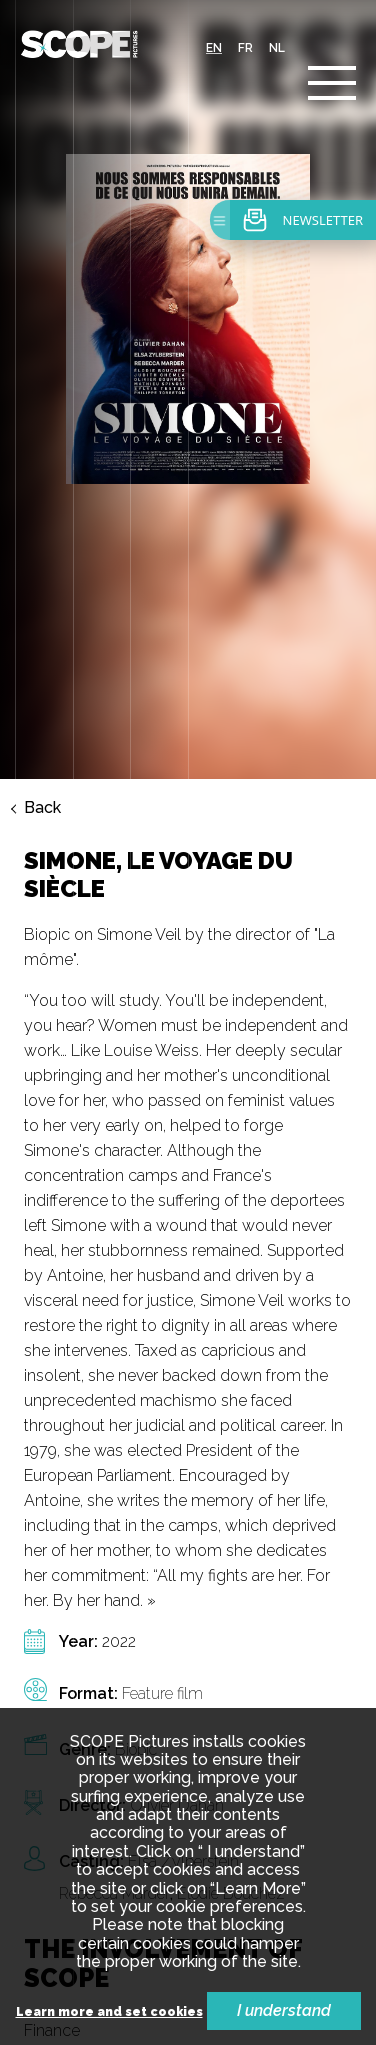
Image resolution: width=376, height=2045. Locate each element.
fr (245, 48)
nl (277, 48)
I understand (284, 2010)
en (214, 48)
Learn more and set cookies (109, 2012)
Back (42, 570)
